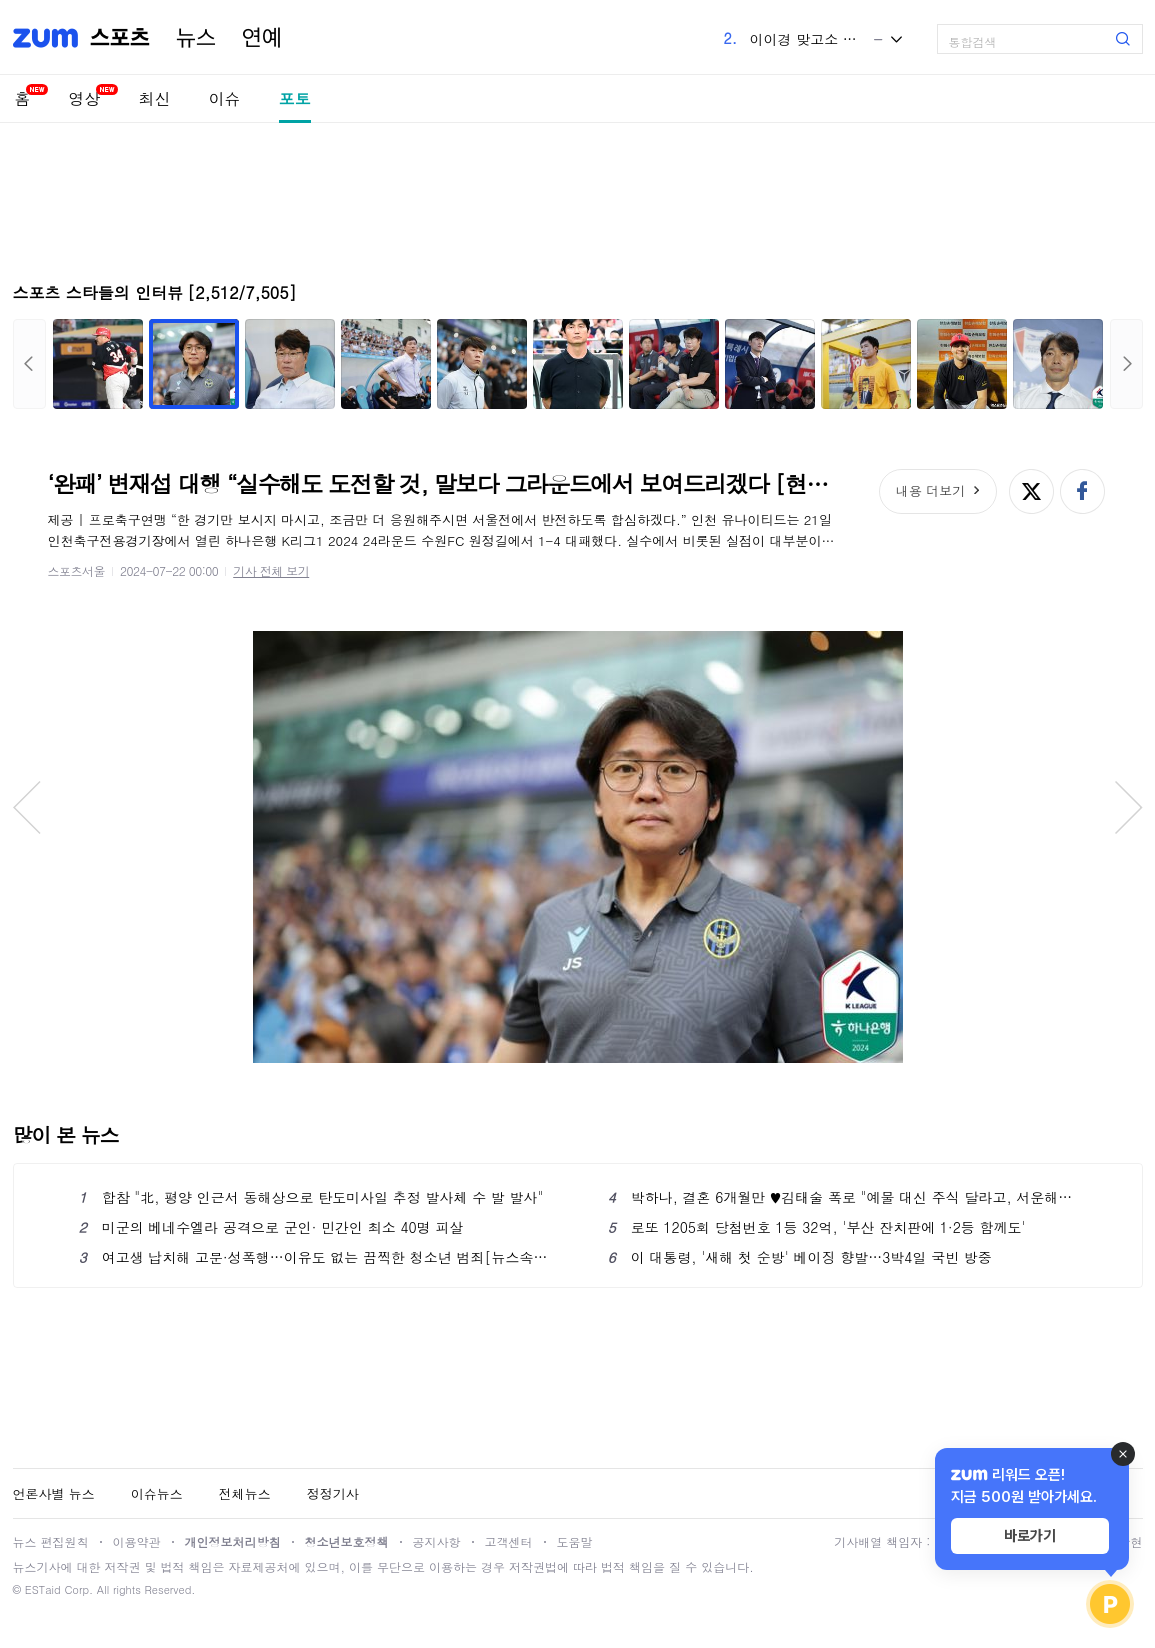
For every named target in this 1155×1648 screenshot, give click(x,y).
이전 (29, 364)
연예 (262, 38)
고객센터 (509, 1541)
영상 (85, 98)
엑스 (1031, 491)
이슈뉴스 (157, 1493)
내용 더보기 (930, 490)
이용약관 (137, 1541)
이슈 (225, 98)
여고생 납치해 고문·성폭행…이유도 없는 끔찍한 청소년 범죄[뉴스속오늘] (313, 1257)
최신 (155, 98)
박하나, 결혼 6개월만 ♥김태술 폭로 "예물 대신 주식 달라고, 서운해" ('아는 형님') (842, 1197)
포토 (295, 98)
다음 (1126, 364)
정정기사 (333, 1493)
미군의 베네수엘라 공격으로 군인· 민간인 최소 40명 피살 (271, 1227)
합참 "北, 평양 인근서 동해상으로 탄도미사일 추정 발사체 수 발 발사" (311, 1197)
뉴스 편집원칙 (51, 1541)
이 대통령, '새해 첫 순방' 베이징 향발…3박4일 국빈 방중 (800, 1257)
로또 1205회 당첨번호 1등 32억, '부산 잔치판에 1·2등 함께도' (817, 1227)
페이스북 (1082, 491)
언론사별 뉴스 (54, 1493)
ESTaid (43, 1589)
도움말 (575, 1541)
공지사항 (437, 1541)
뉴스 (196, 38)
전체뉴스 (245, 1493)
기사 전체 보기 (271, 570)
